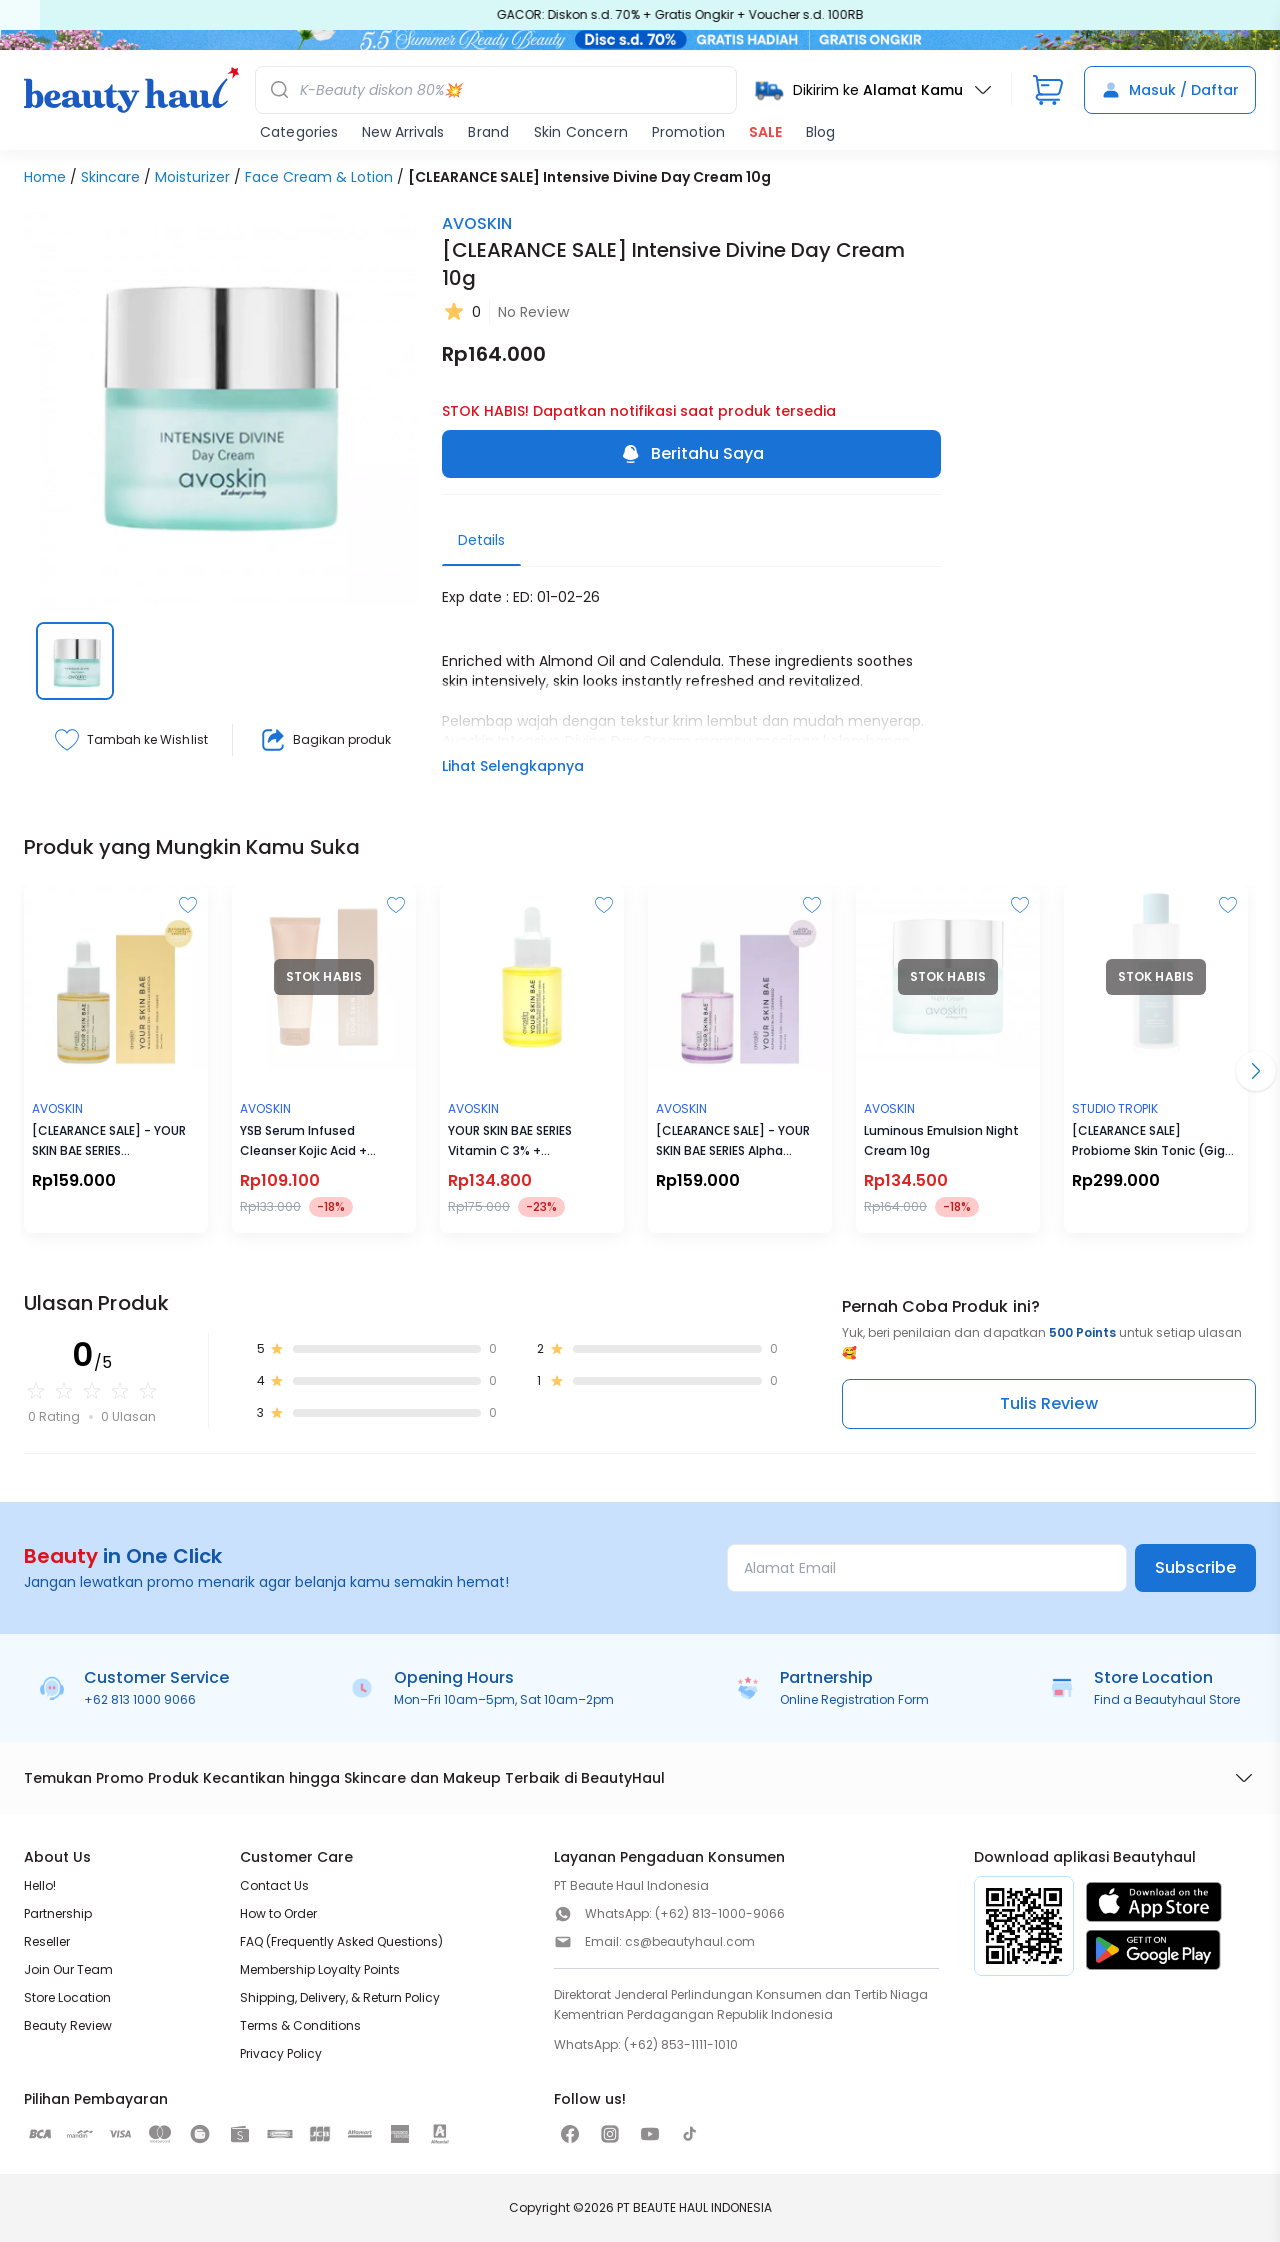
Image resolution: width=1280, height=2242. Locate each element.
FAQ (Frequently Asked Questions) (341, 1941)
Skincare (110, 177)
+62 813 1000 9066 (140, 1699)
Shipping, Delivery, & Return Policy (340, 1997)
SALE (765, 132)
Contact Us (274, 1885)
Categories (299, 132)
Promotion (688, 132)
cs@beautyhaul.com (690, 1941)
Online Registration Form (854, 1699)
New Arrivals (403, 132)
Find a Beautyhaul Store (1167, 1699)
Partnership (58, 1913)
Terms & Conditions (300, 2025)
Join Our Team (68, 1969)
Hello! (40, 1885)
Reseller (47, 1941)
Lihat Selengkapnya (513, 766)
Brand (488, 132)
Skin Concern (581, 132)
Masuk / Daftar (1170, 90)
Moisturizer (192, 177)
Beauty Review (68, 2025)
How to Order (278, 1913)
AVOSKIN (477, 223)
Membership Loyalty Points (320, 1969)
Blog (820, 132)
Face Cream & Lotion (319, 177)
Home (45, 177)
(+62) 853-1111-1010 (681, 2044)
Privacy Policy (281, 2053)
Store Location (67, 1997)
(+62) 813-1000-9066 (720, 1913)
